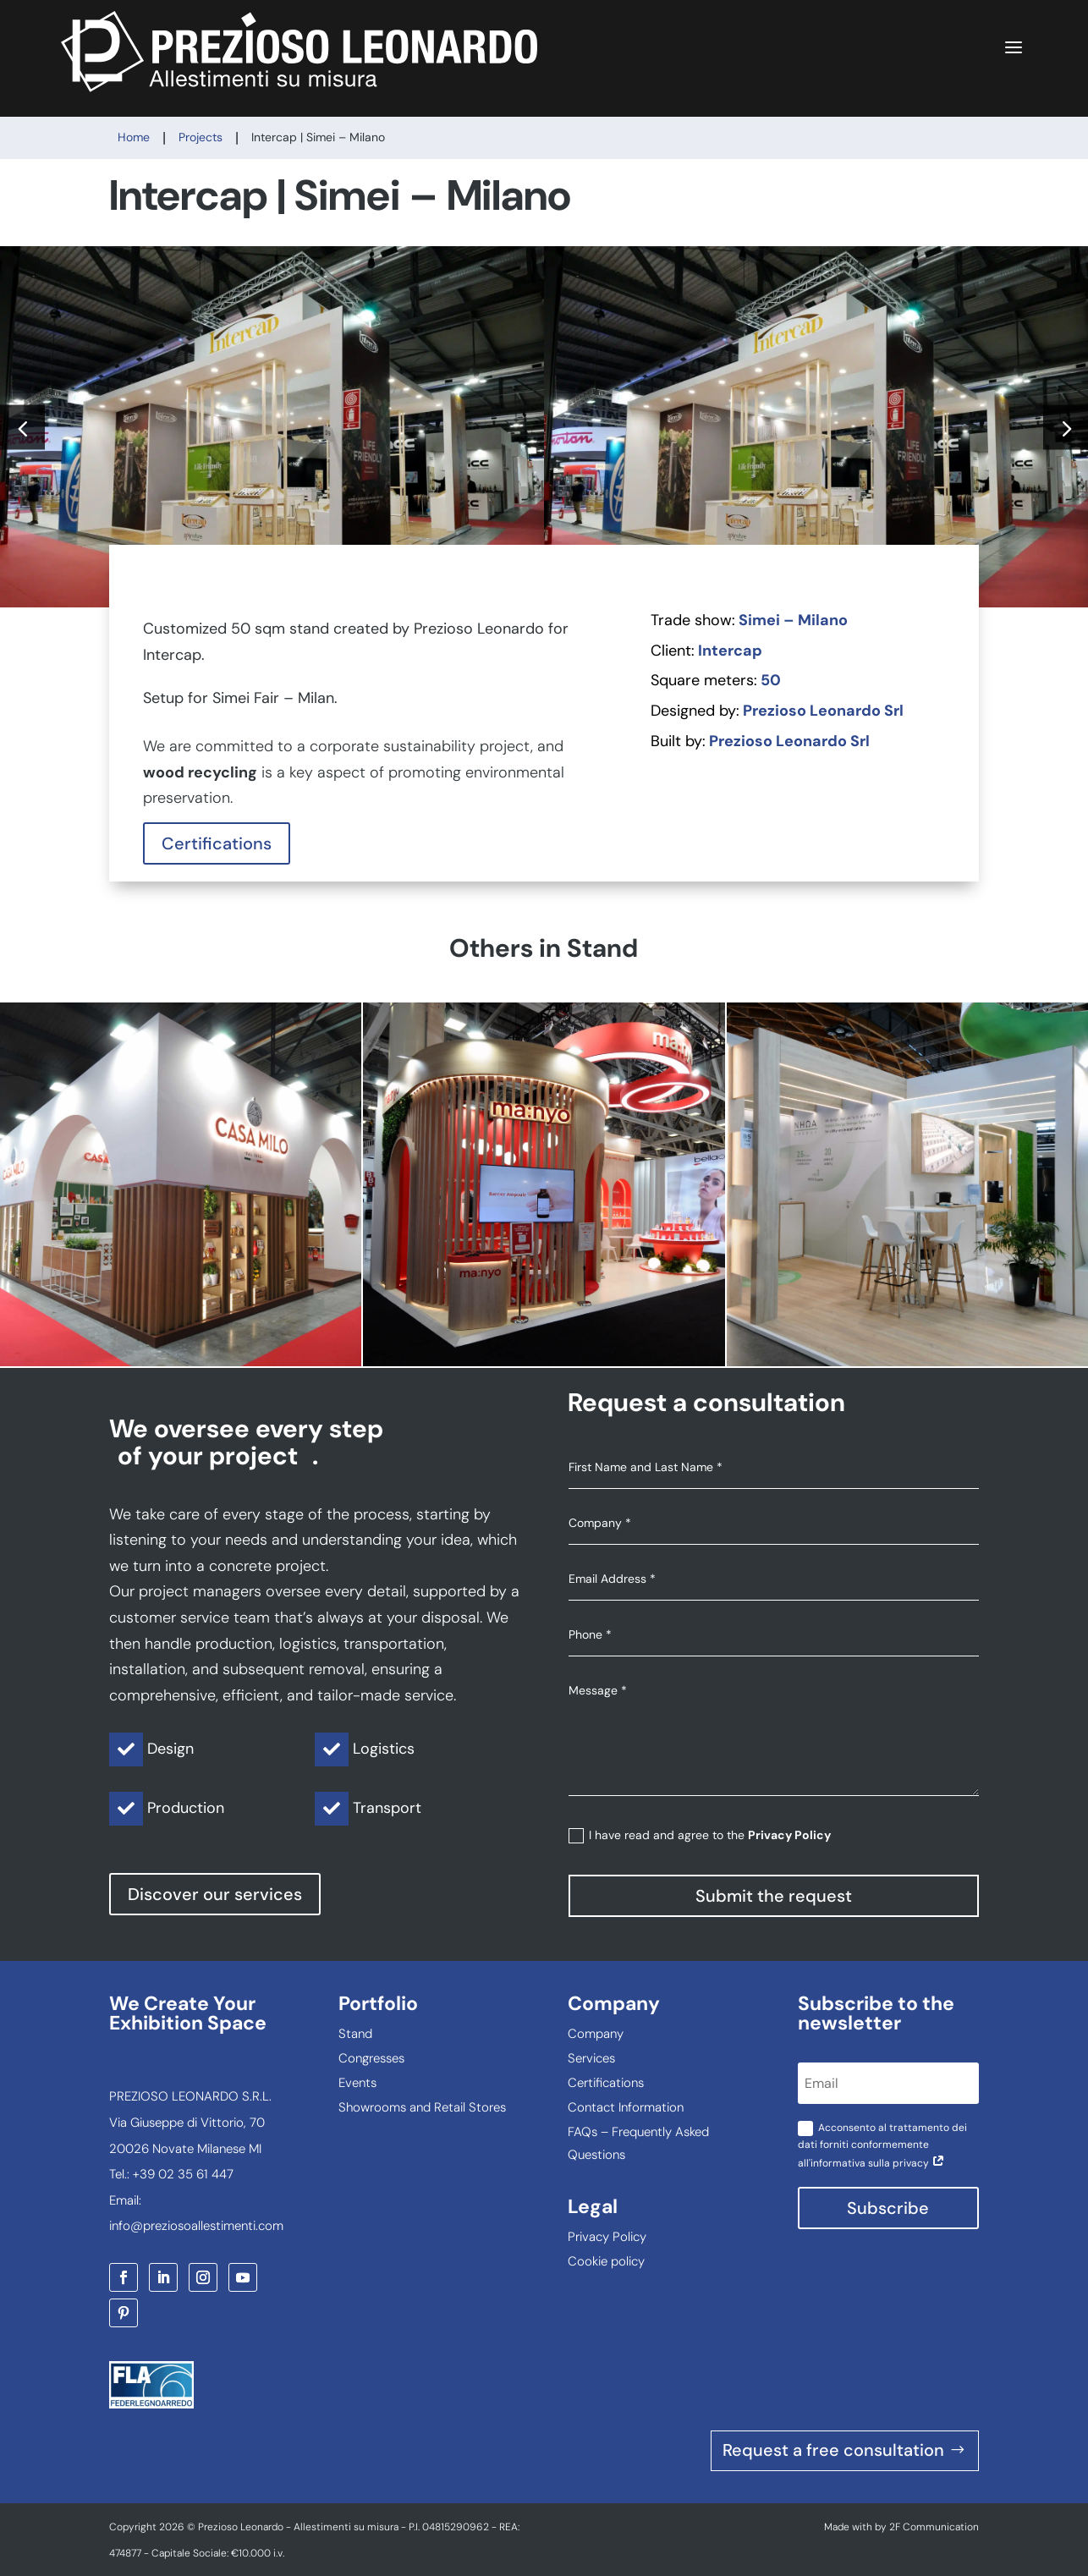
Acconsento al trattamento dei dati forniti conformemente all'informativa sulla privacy (882, 2145)
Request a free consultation (833, 2451)
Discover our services (215, 1894)
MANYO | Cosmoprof (544, 1184)
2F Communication (934, 2527)
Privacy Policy (789, 1835)
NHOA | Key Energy (907, 1184)
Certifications (217, 843)
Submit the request (773, 1896)
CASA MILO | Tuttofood (181, 1184)
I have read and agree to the (700, 1835)
